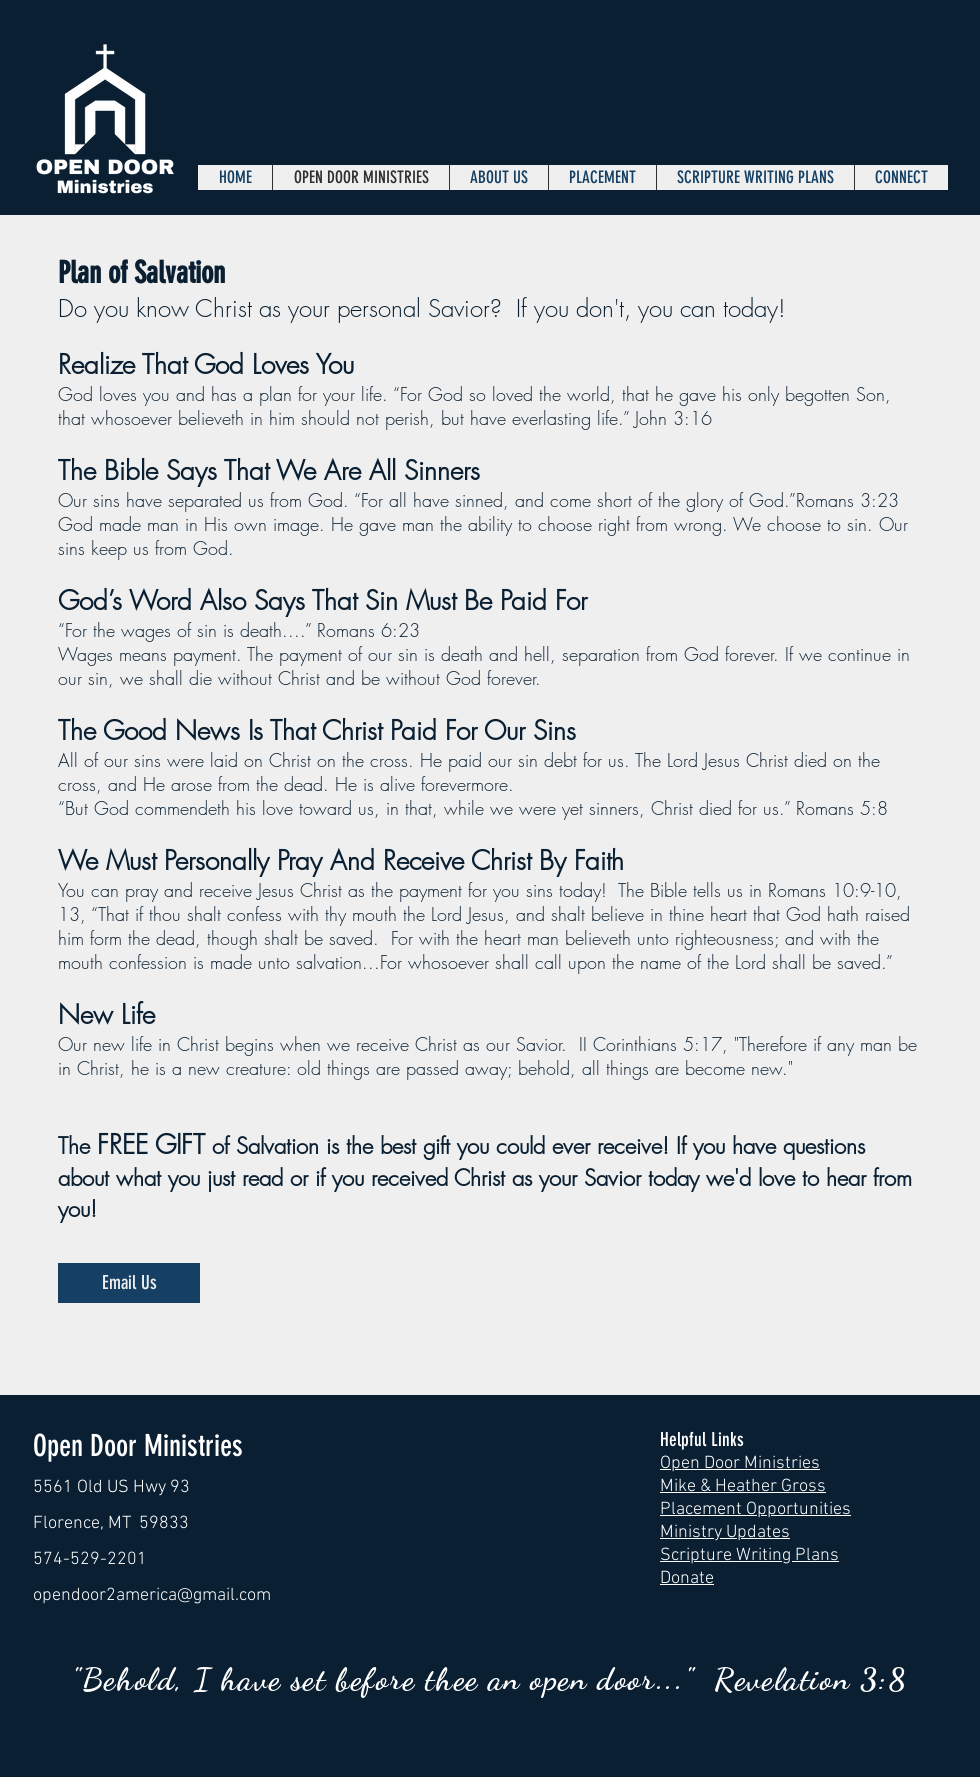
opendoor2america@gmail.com (152, 1595)
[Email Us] (129, 1283)
